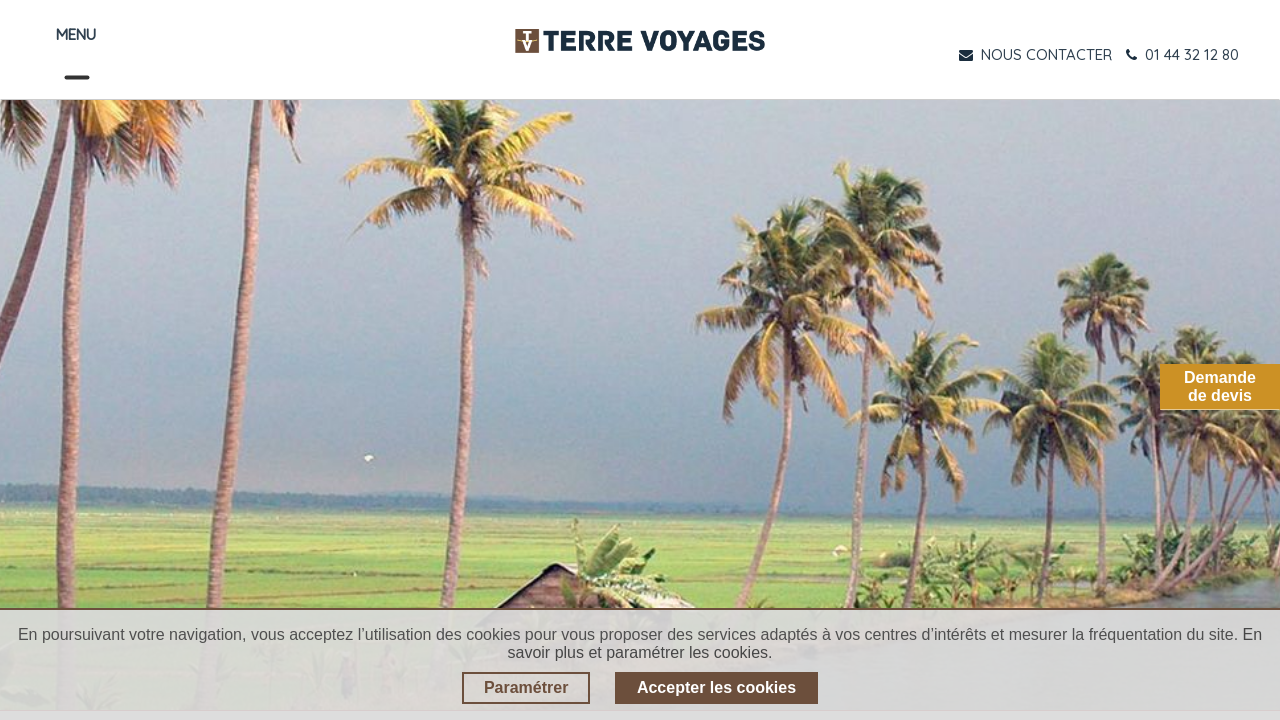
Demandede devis (1220, 386)
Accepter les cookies (716, 687)
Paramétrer (526, 687)
